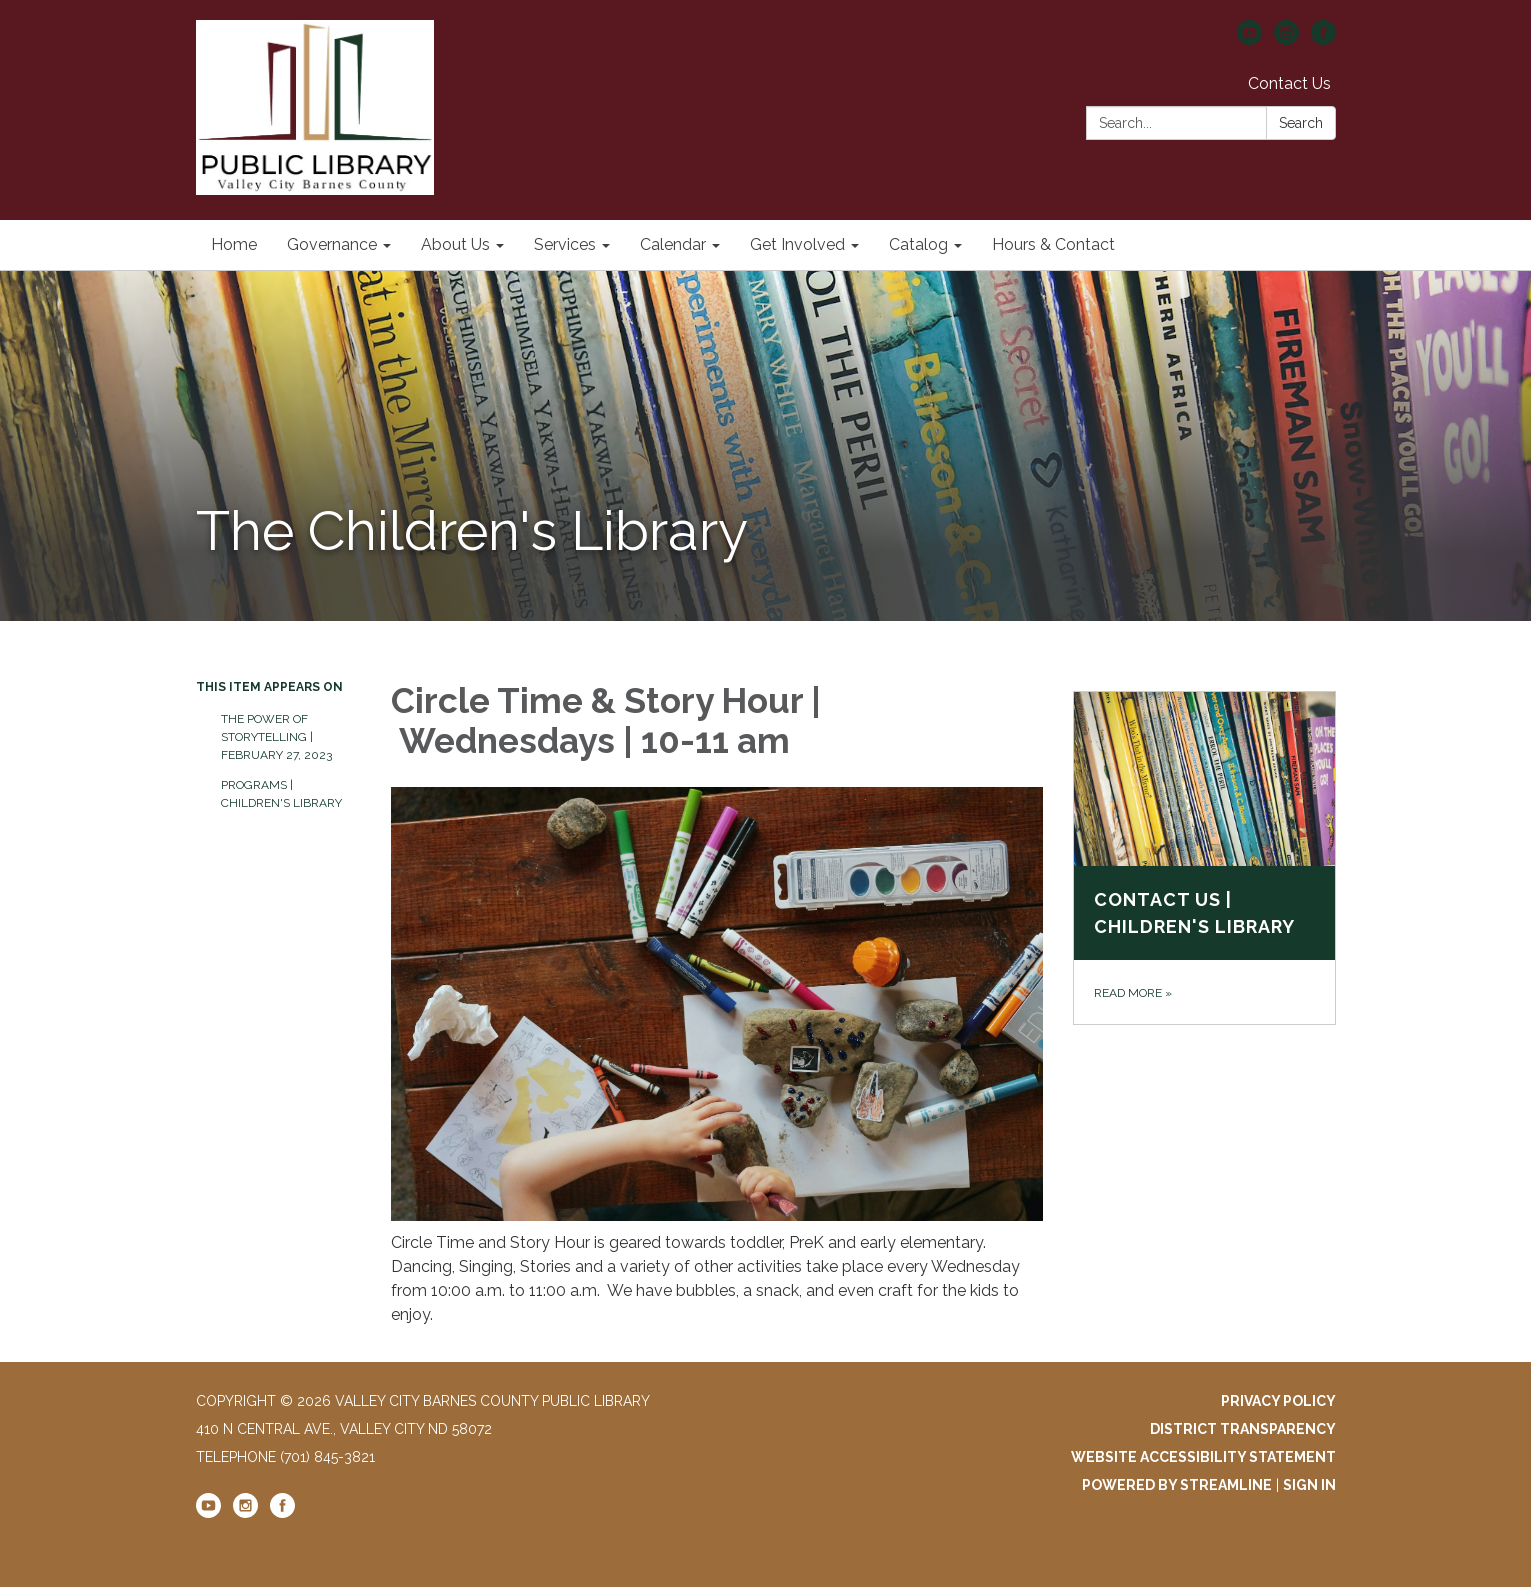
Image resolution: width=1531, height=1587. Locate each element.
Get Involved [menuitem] (797, 244)
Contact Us (1289, 83)
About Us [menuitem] (455, 244)
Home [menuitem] (234, 244)
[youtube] (1249, 39)
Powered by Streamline (1177, 1485)
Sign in (1309, 1485)
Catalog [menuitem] (918, 244)
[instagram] (1286, 39)
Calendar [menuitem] (673, 244)
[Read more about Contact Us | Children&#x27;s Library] (1204, 858)
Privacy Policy (1278, 1401)
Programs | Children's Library (281, 794)
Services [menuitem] (565, 244)
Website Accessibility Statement (1203, 1457)
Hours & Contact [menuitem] (1053, 244)
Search (1301, 123)
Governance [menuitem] (332, 244)
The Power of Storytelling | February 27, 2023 (276, 737)
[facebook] (1323, 39)
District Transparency (1243, 1429)
